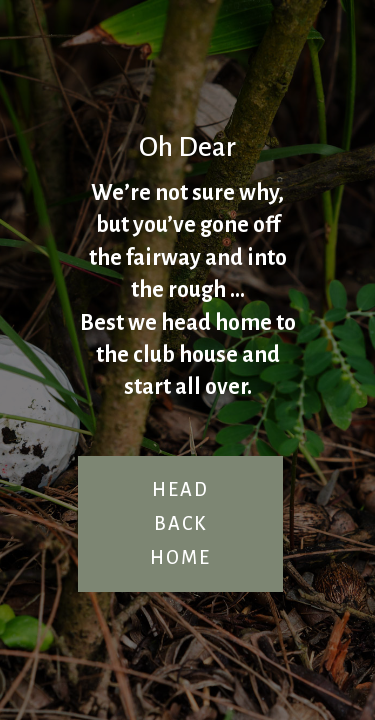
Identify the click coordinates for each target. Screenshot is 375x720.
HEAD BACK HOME (180, 524)
